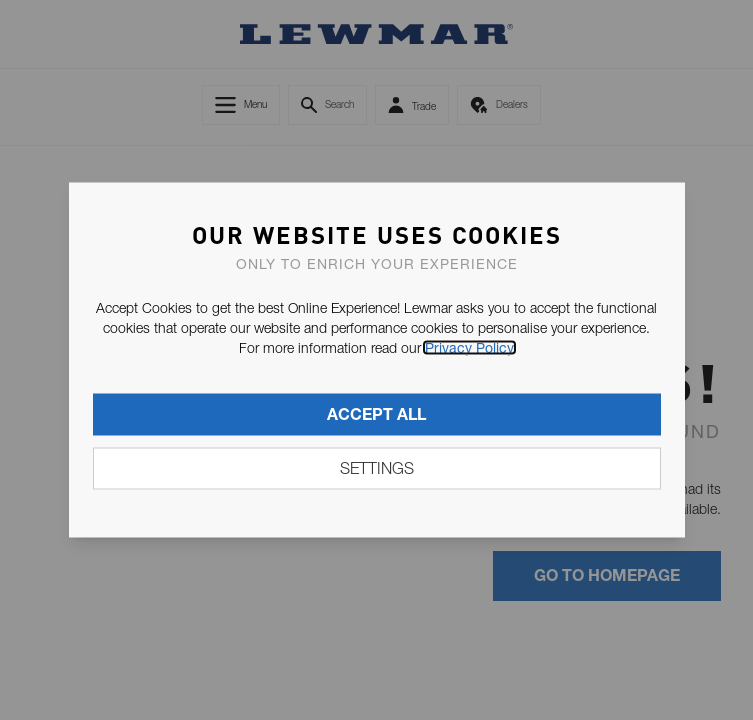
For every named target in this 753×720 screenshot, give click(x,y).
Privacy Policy (469, 348)
